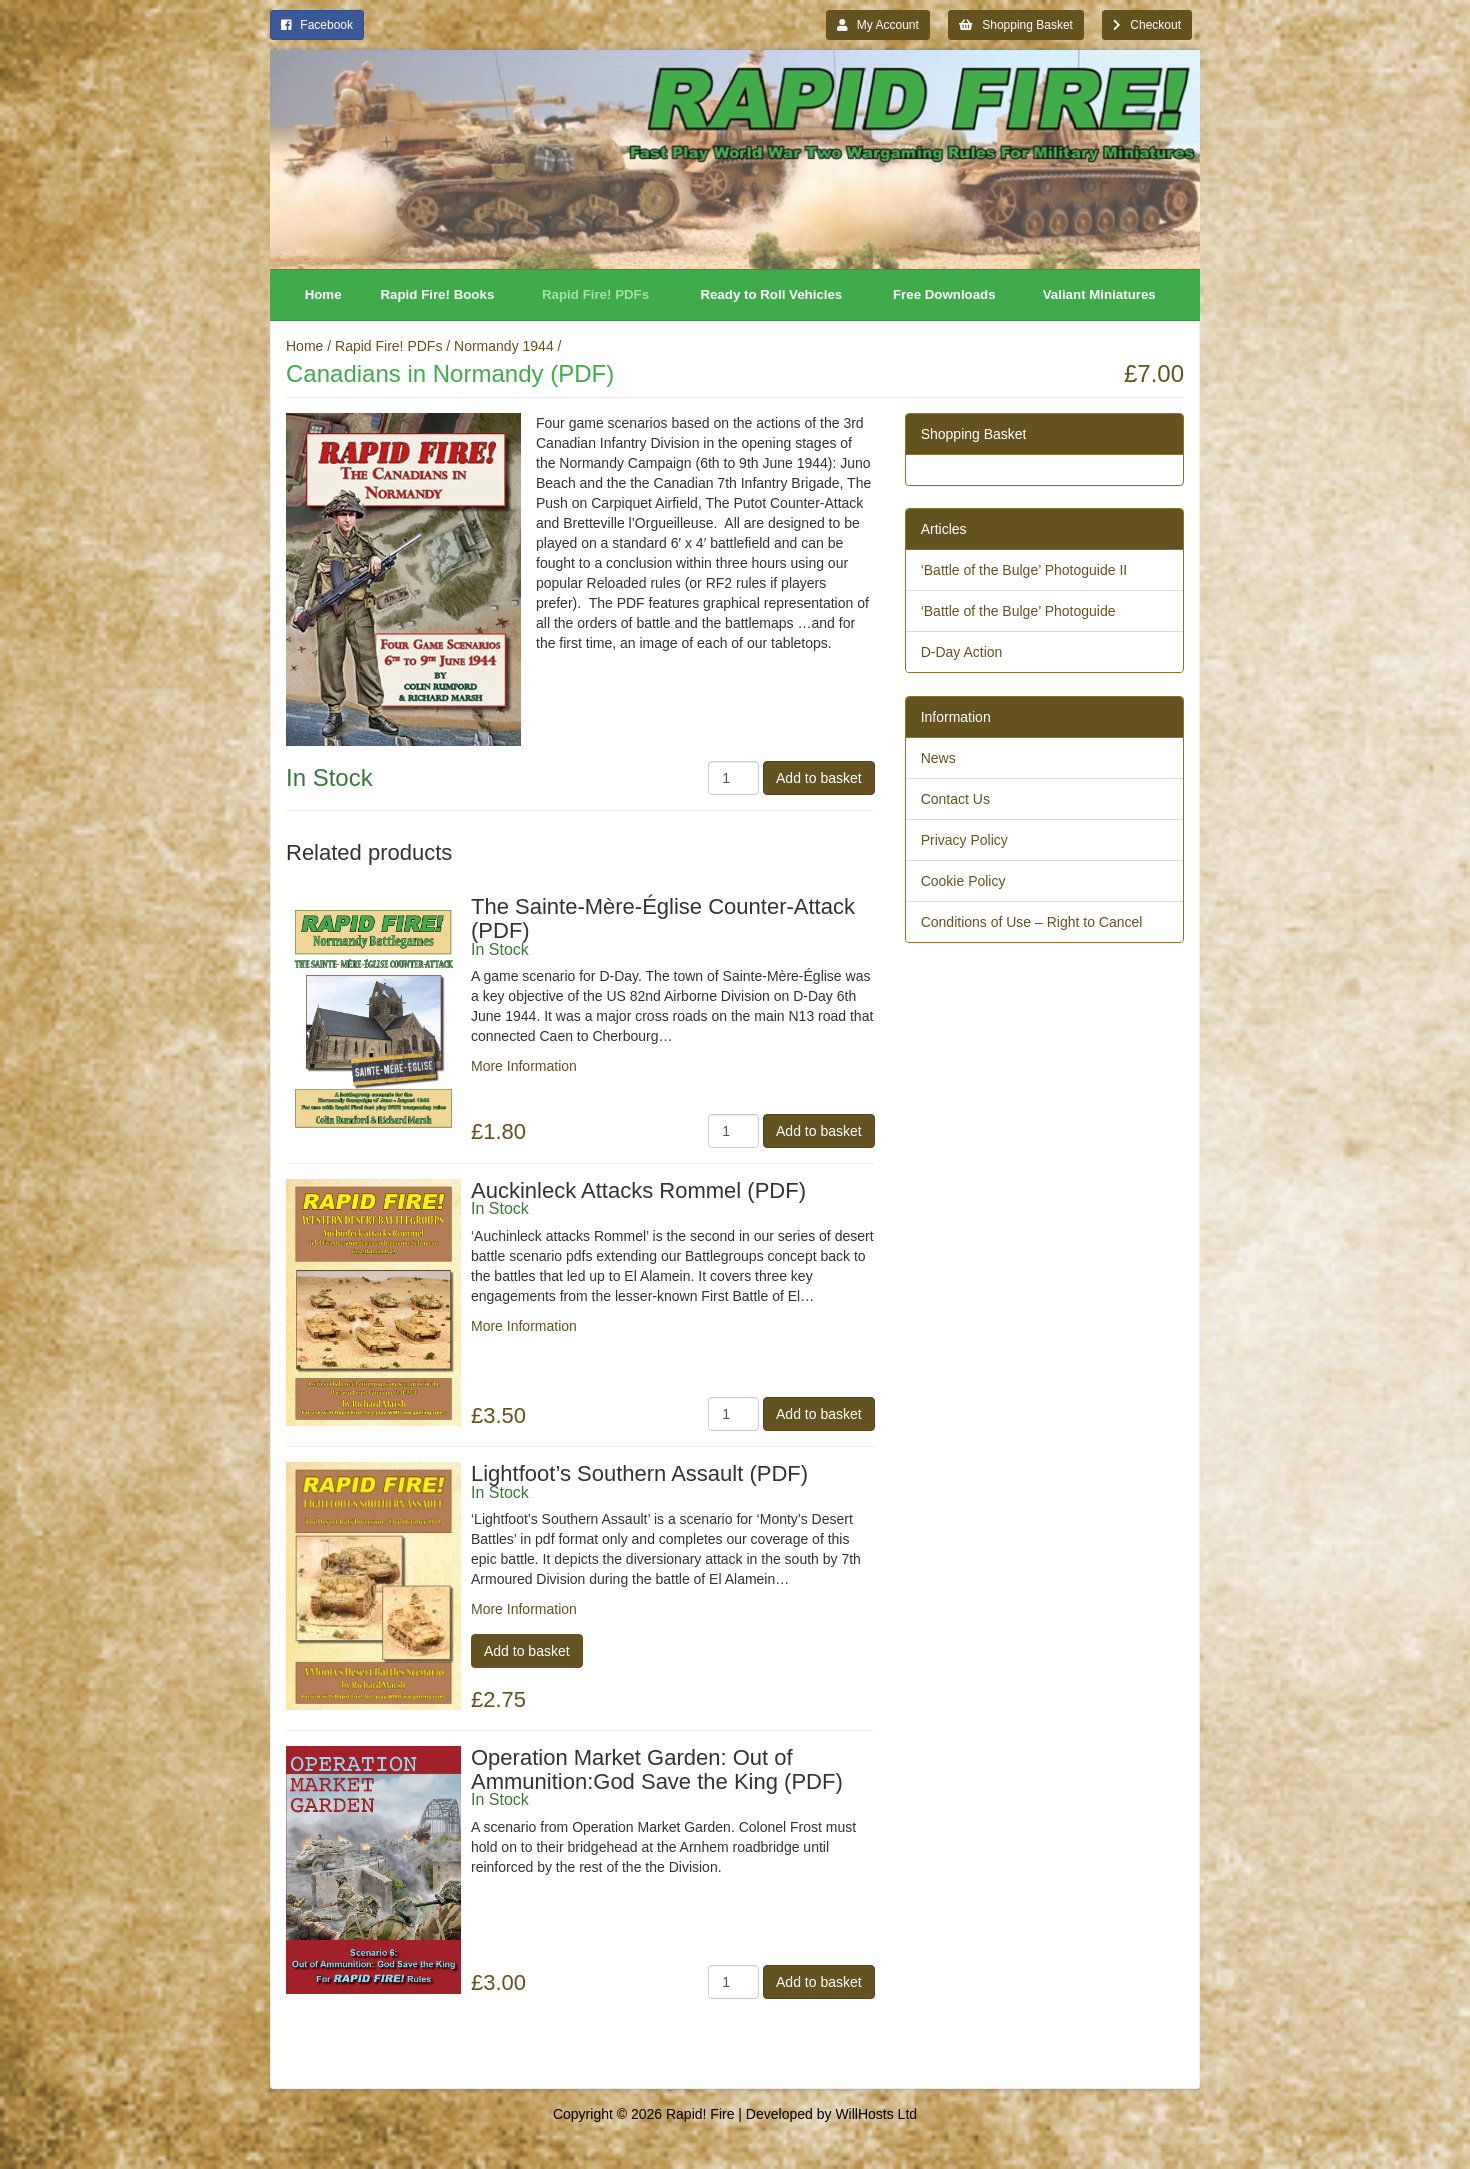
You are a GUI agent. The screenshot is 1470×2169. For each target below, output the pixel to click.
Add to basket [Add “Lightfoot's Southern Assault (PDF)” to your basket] (527, 1651)
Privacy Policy (964, 840)
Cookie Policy (963, 881)
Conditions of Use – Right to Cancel (1032, 922)
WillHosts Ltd (876, 2114)
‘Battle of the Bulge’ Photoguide (1018, 611)
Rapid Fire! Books (438, 294)
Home (323, 294)
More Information (524, 1066)
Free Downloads (944, 294)
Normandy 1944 (504, 346)
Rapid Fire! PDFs (595, 294)
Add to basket (819, 778)
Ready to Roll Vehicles (771, 294)
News (938, 758)
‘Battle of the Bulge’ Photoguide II (1024, 570)
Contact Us (955, 799)
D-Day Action (962, 652)
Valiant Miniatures (1099, 294)
